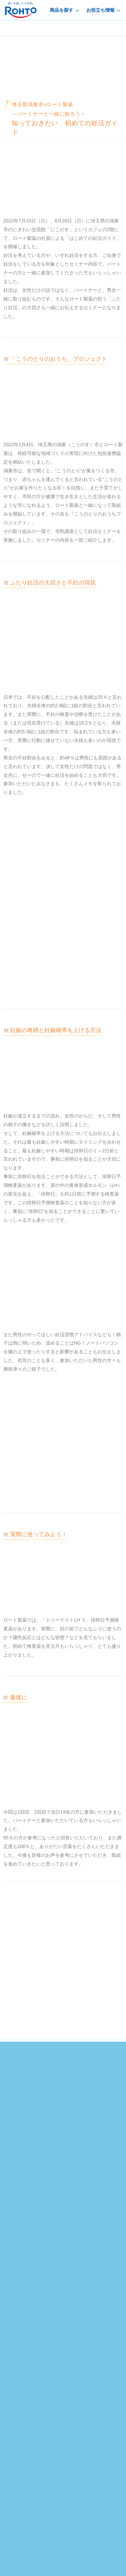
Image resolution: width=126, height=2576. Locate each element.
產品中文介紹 (46, 2394)
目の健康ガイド (81, 2247)
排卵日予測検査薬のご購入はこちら (63, 2066)
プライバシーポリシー (25, 2513)
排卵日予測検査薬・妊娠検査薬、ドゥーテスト (66, 2170)
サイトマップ (81, 2394)
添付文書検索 (79, 2342)
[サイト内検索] (51, 2377)
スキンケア (17, 2247)
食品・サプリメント (26, 2299)
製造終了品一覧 (21, 2353)
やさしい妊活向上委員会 (27, 2177)
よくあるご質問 (81, 2332)
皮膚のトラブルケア (86, 2257)
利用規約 (113, 2513)
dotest (18, 28)
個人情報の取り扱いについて (75, 2513)
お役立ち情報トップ (86, 2236)
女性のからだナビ (83, 2288)
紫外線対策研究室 (83, 2267)
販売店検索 (17, 2342)
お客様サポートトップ (28, 2332)
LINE (81, 2153)
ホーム (11, 2170)
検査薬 (12, 2278)
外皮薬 (12, 2257)
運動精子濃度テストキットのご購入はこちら (63, 2119)
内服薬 (12, 2267)
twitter (63, 2153)
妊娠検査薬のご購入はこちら (63, 2092)
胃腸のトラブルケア (86, 2278)
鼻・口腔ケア (19, 2288)
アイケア (14, 2236)
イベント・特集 (70, 2177)
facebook (44, 2153)
